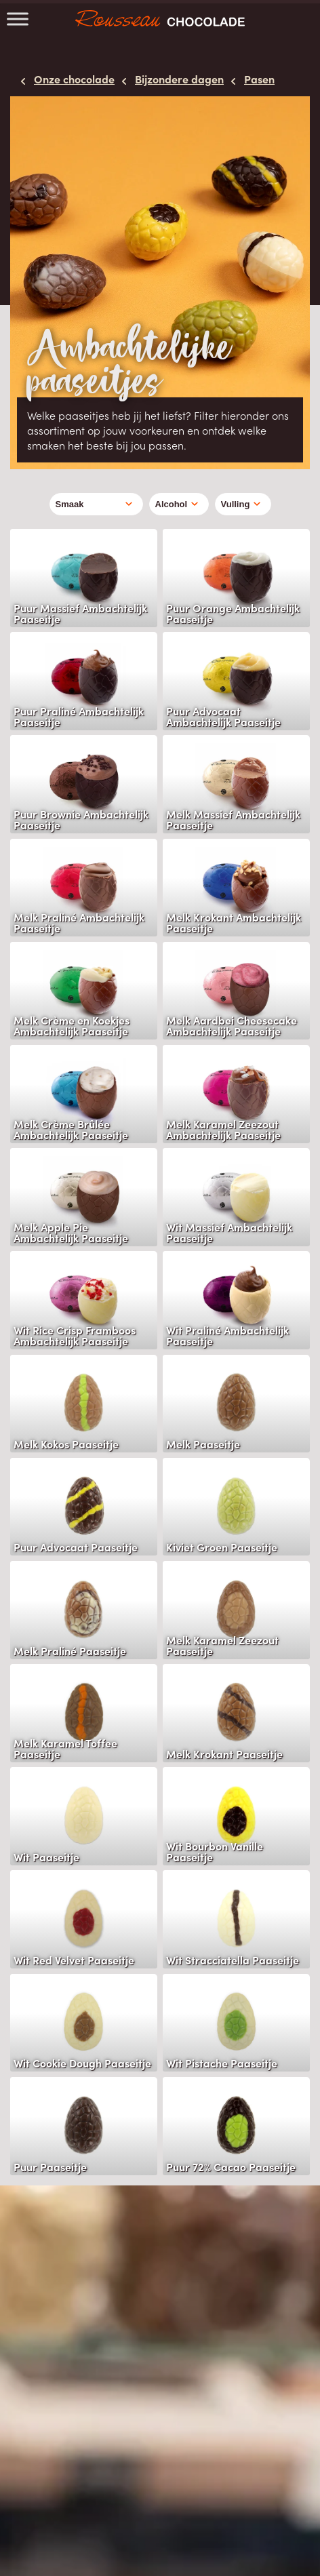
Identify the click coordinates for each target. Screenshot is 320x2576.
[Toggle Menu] (17, 18)
